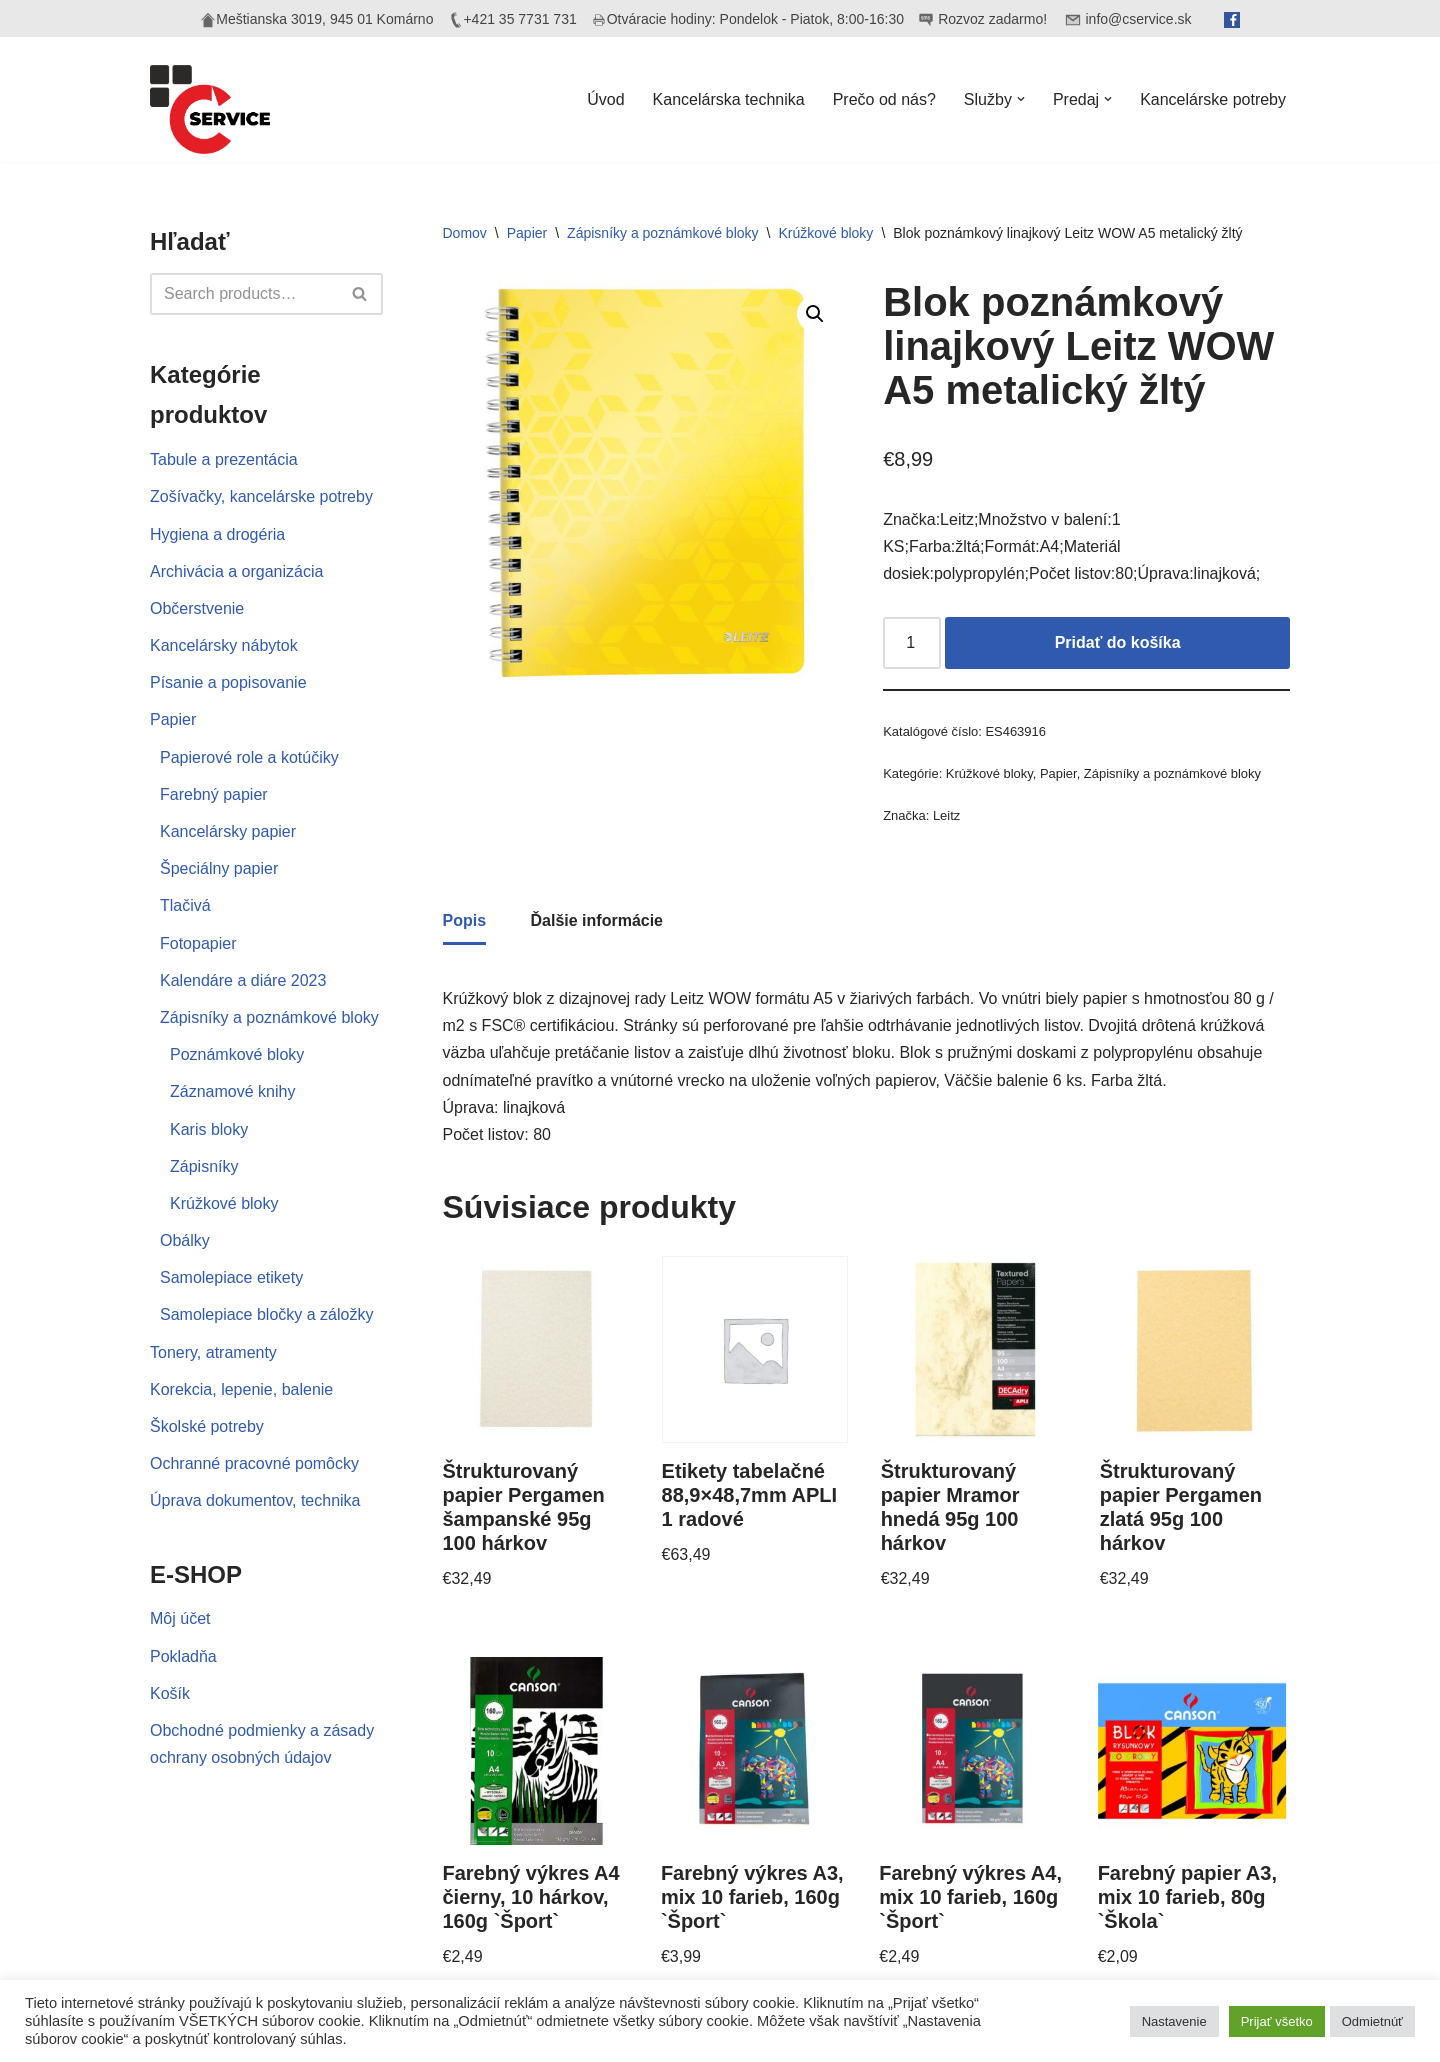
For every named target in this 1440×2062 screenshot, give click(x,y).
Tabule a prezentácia (224, 459)
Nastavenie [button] (1174, 2021)
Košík (170, 1693)
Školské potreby (207, 1426)
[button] (1021, 99)
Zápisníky (204, 1166)
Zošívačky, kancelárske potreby (261, 496)
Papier (173, 719)
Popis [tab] (465, 920)
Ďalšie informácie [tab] (597, 920)
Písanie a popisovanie (228, 682)
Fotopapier (198, 943)
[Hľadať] (244, 294)
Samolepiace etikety (231, 1277)
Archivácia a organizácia (236, 571)
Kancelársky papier (228, 831)
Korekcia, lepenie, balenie (241, 1389)
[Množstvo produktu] (912, 643)
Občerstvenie (197, 608)
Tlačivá (185, 905)
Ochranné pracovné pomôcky (254, 1463)
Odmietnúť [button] (1372, 2021)
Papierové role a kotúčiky (249, 757)
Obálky (185, 1240)
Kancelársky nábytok (224, 645)
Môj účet (180, 1618)
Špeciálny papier (219, 868)
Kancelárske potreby (1213, 99)
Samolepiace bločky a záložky (266, 1314)
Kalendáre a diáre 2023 (243, 980)
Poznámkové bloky (237, 1054)
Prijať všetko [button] (1277, 2021)
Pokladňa (183, 1656)
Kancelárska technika (729, 99)
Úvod (605, 99)
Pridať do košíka (1118, 642)
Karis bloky (209, 1129)
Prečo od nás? (884, 99)
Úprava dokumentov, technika (255, 1500)
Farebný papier (214, 794)
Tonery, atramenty (213, 1352)
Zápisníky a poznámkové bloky (269, 1017)
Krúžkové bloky (224, 1203)
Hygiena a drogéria (217, 534)
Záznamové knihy (232, 1091)
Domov (465, 233)
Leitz (946, 815)
